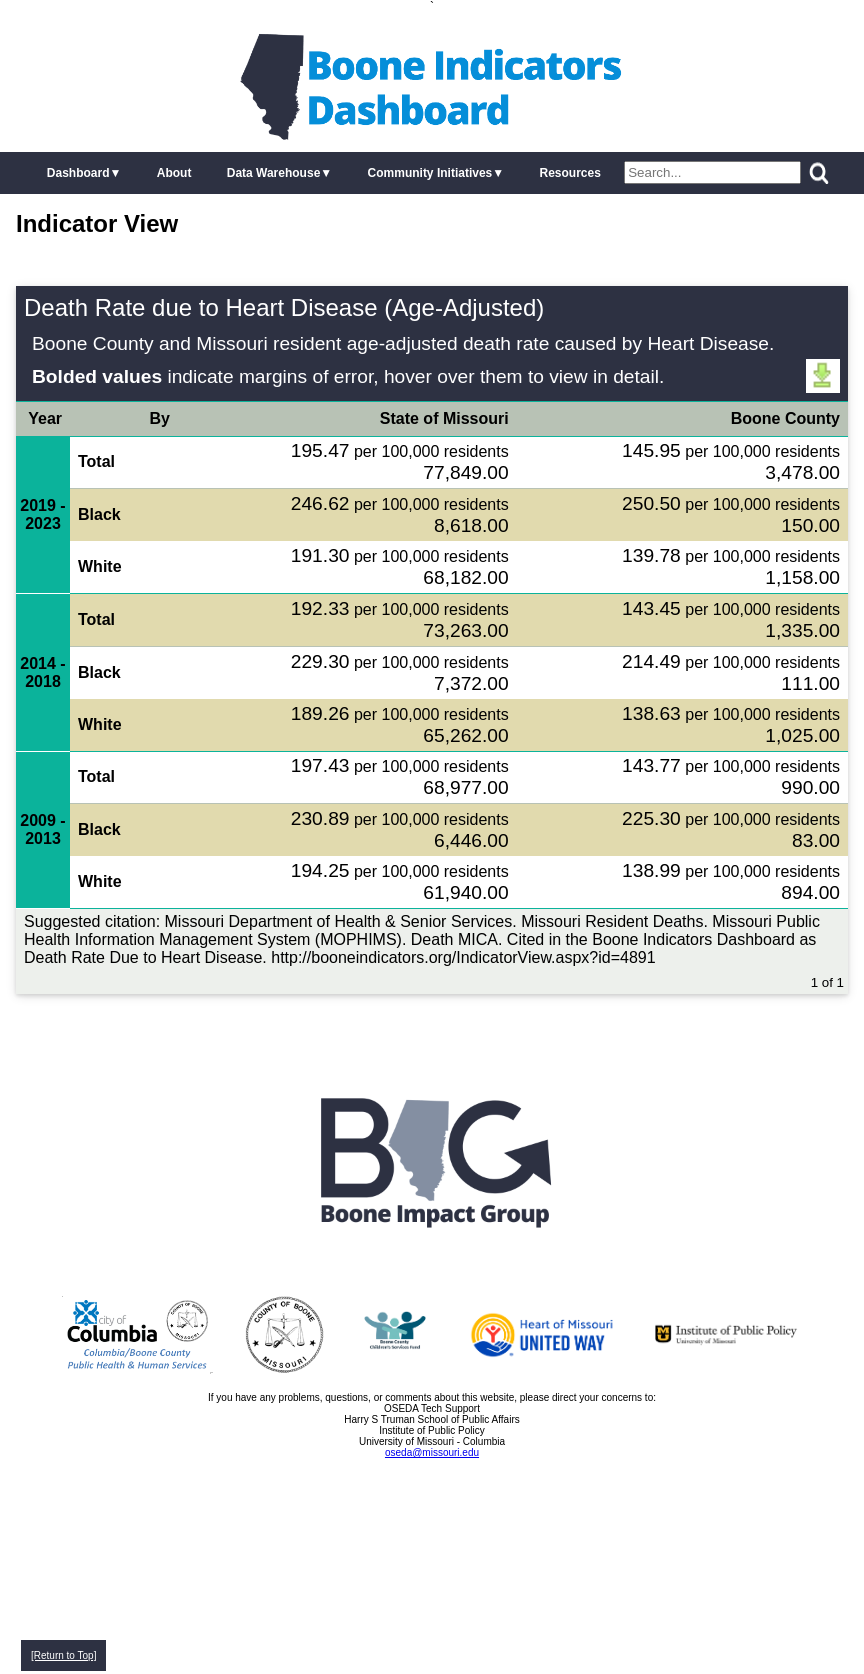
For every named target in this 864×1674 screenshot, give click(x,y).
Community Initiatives (430, 173)
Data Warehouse (274, 173)
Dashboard (78, 173)
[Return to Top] (63, 1655)
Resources (569, 173)
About (174, 173)
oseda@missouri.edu (432, 1452)
